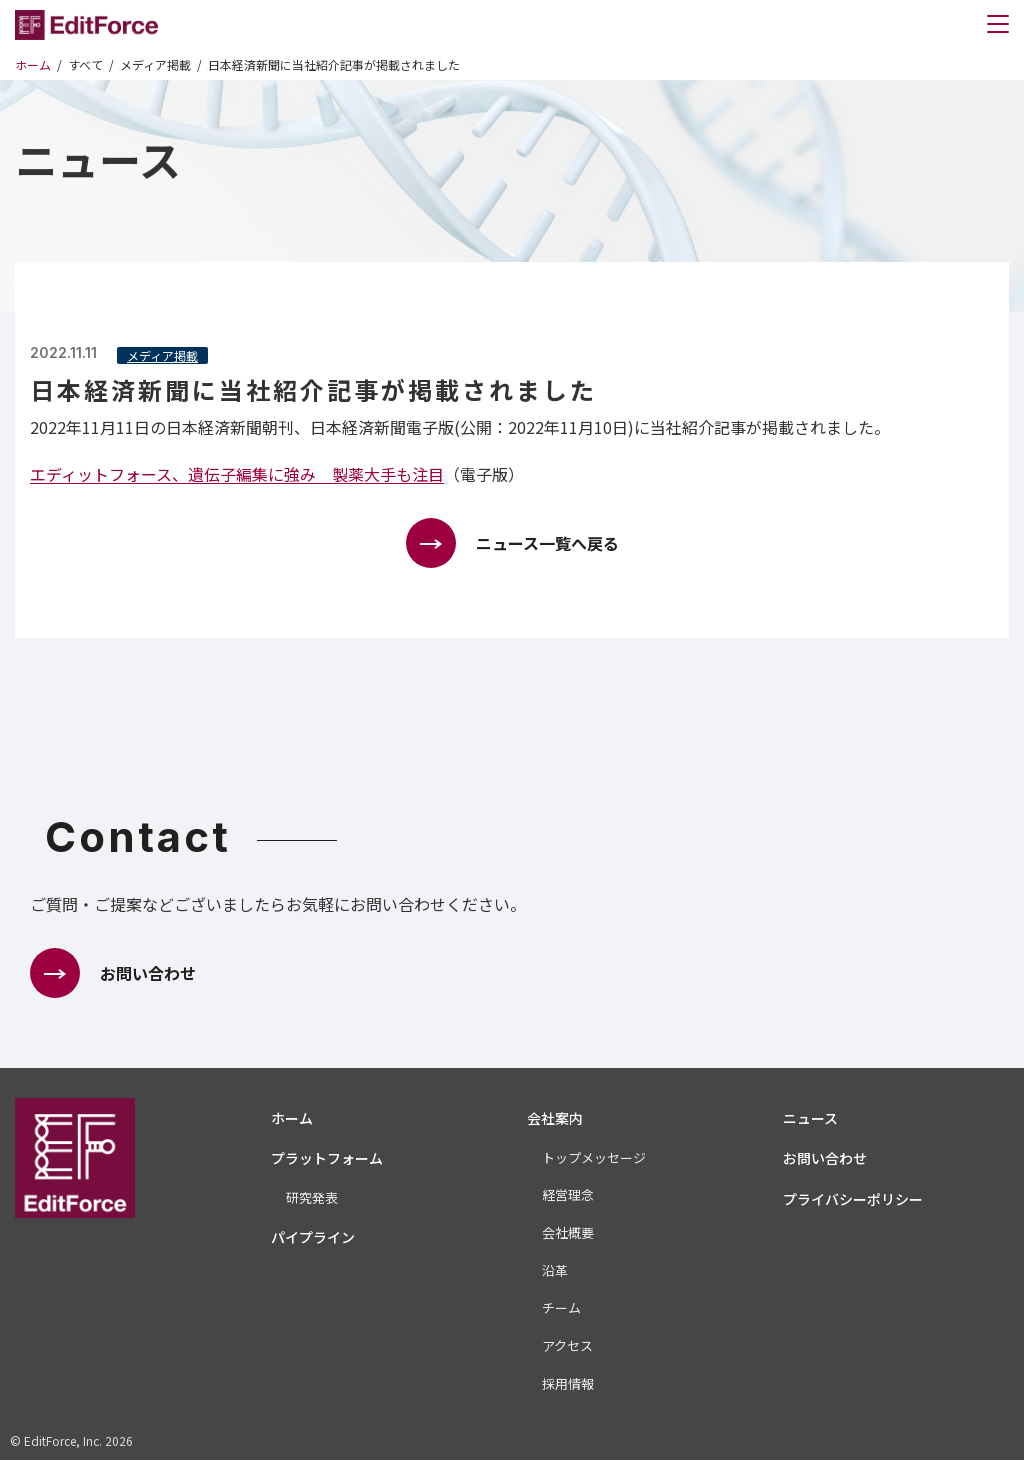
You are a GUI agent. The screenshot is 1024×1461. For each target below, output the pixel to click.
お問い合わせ (825, 1159)
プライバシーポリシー (853, 1199)
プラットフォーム (327, 1159)
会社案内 (555, 1118)
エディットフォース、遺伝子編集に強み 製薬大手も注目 (237, 474)
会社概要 (568, 1232)
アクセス (567, 1345)
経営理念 (568, 1195)
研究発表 (312, 1198)
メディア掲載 (162, 355)
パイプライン (313, 1237)
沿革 (555, 1270)
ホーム (292, 1118)
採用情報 (568, 1383)
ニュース (810, 1118)
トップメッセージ (594, 1157)
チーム (561, 1308)
